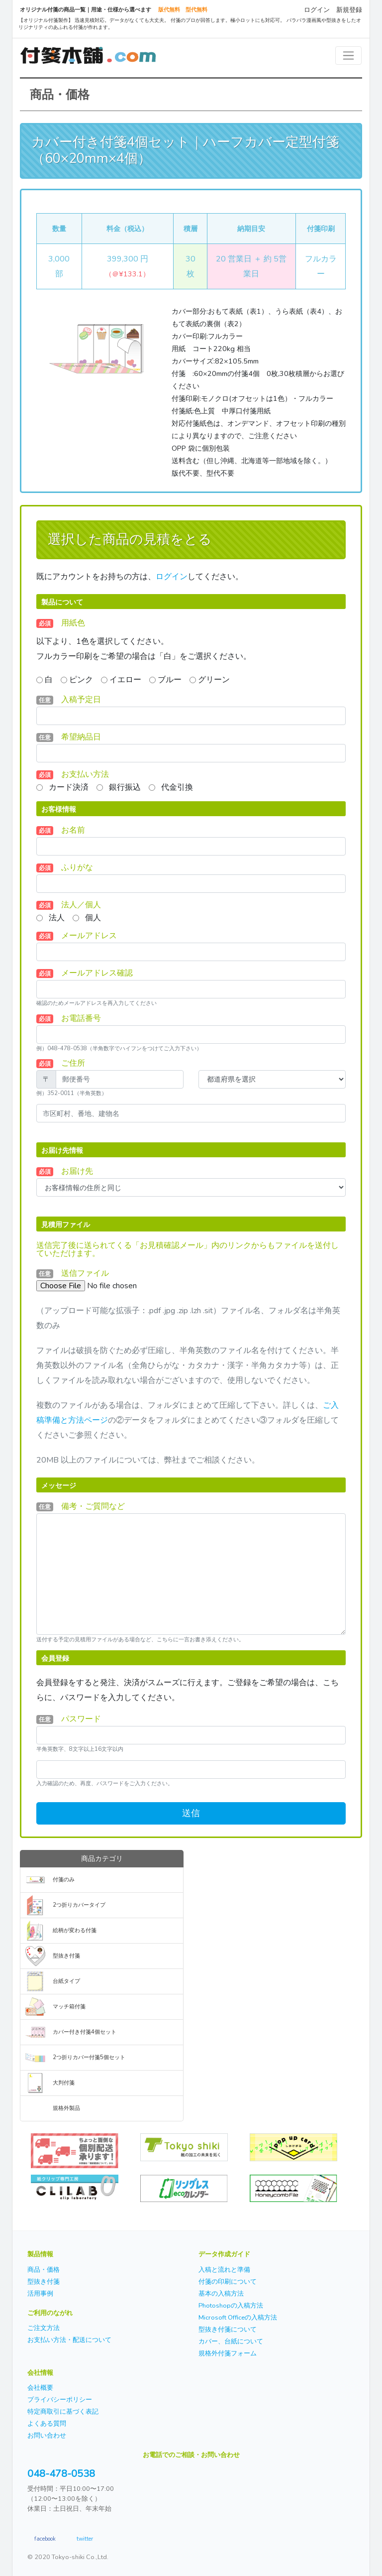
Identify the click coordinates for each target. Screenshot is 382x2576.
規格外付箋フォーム (227, 2353)
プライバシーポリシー (59, 2399)
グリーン (213, 680)
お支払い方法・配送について (69, 2339)
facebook (45, 2538)
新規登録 (349, 9)
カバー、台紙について (230, 2341)
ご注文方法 (43, 2328)
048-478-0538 (61, 2473)
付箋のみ (64, 1879)
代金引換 (177, 787)
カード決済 (69, 787)
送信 (191, 1813)
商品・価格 (43, 2269)
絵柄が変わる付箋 (74, 1930)
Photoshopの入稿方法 (230, 2305)
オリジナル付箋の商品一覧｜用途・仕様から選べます (85, 9)
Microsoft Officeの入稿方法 (237, 2317)
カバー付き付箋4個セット (84, 2032)
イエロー (124, 680)
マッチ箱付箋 (69, 2006)
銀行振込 (125, 787)
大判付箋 (64, 2082)
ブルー (169, 680)
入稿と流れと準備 (224, 2269)
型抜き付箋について (227, 2329)
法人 (57, 918)
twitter (85, 2538)
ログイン (317, 9)
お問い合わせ (46, 2435)
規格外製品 (66, 2108)
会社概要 (40, 2387)
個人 (93, 918)
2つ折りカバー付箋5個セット (89, 2057)
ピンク (80, 680)
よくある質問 (46, 2423)
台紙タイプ (66, 1981)
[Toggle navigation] (348, 55)
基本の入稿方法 (221, 2293)
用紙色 (60, 623)
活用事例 (40, 2293)
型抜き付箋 (66, 1956)
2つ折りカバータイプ (79, 1905)
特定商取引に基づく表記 (62, 2411)
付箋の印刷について (227, 2281)
